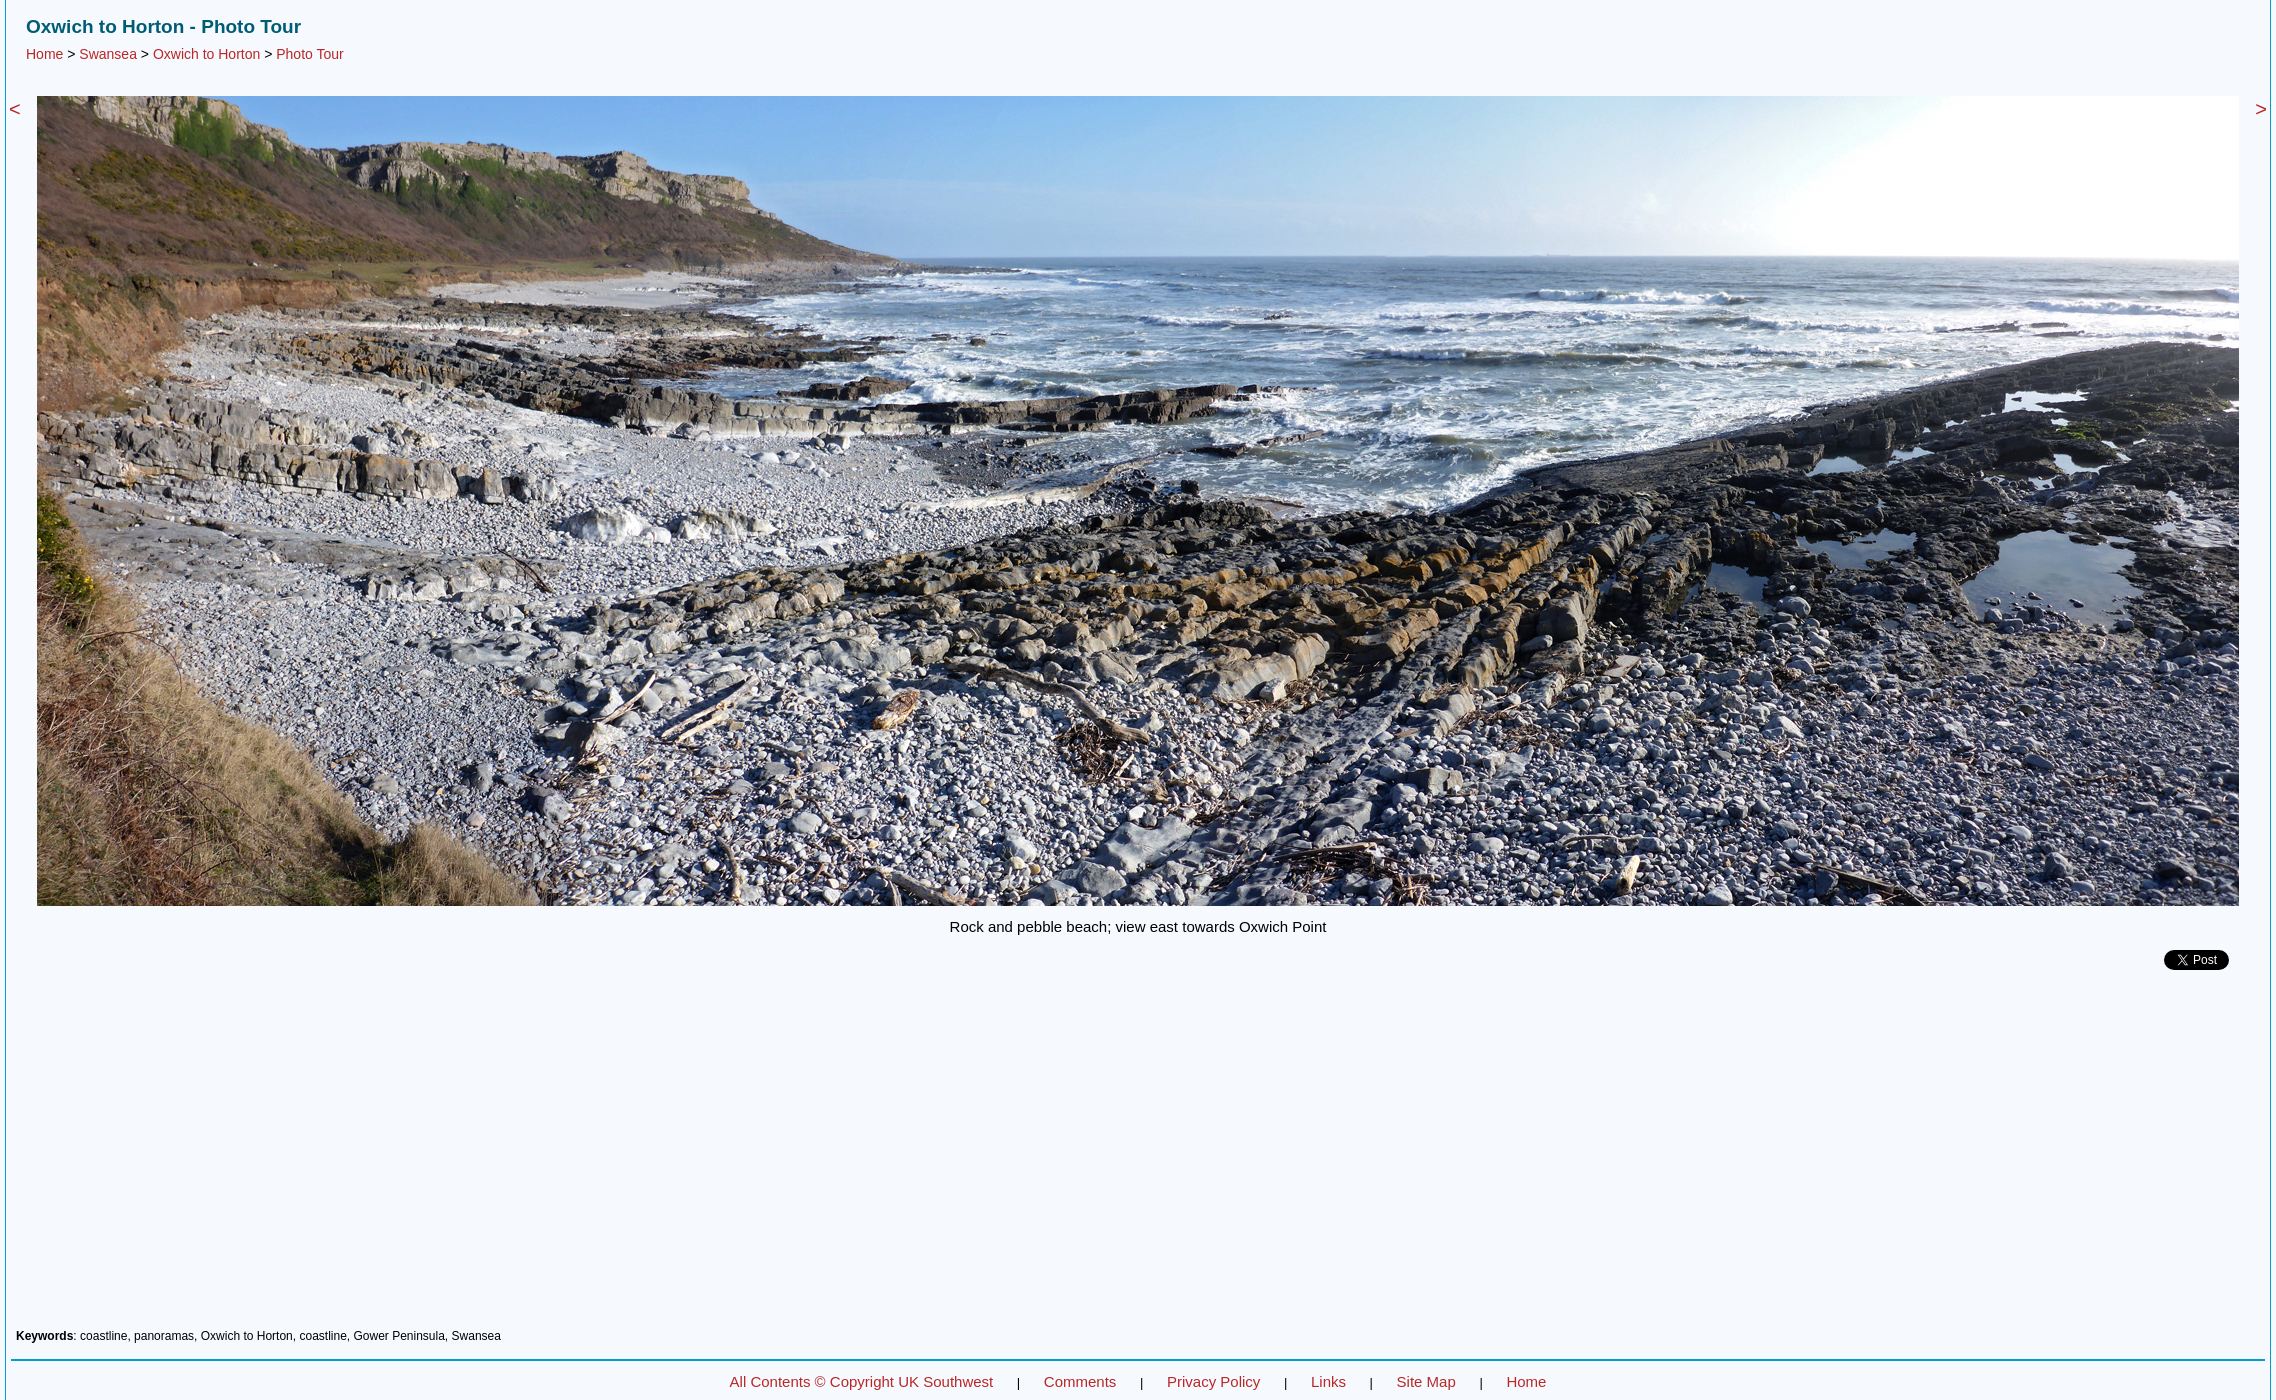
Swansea (108, 54)
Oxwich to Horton (206, 54)
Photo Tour (309, 54)
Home (44, 54)
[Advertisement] (1138, 1157)
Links (1328, 1381)
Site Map (1426, 1381)
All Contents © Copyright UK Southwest (862, 1381)
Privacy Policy (1213, 1381)
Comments (1080, 1381)
